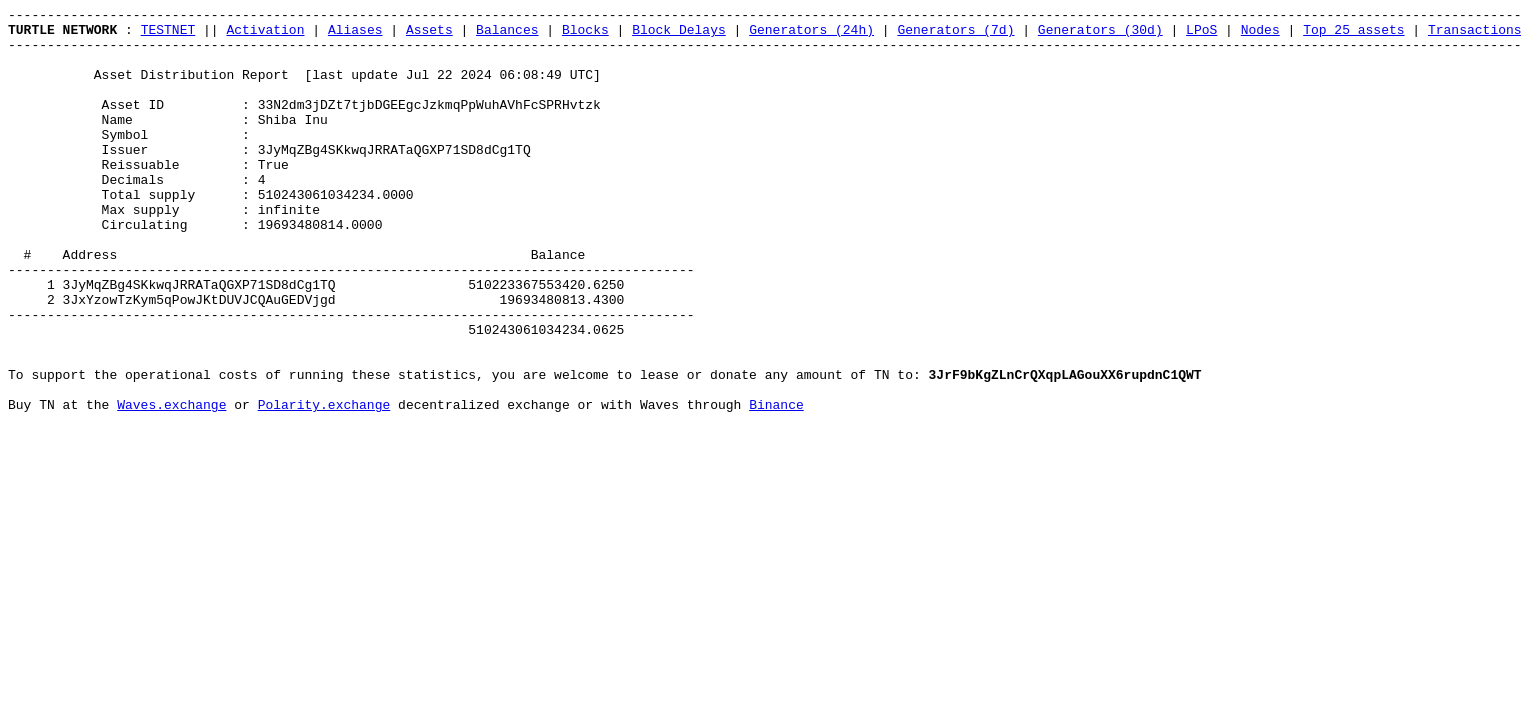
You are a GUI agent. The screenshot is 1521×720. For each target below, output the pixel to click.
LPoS (1201, 35)
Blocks (585, 35)
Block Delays (679, 35)
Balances (507, 35)
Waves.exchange (171, 485)
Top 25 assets (1353, 35)
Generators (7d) (955, 35)
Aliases (355, 35)
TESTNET (168, 35)
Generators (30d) (1100, 35)
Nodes (1260, 35)
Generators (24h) (811, 35)
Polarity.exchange (324, 485)
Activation (265, 35)
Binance (776, 485)
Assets (429, 35)
